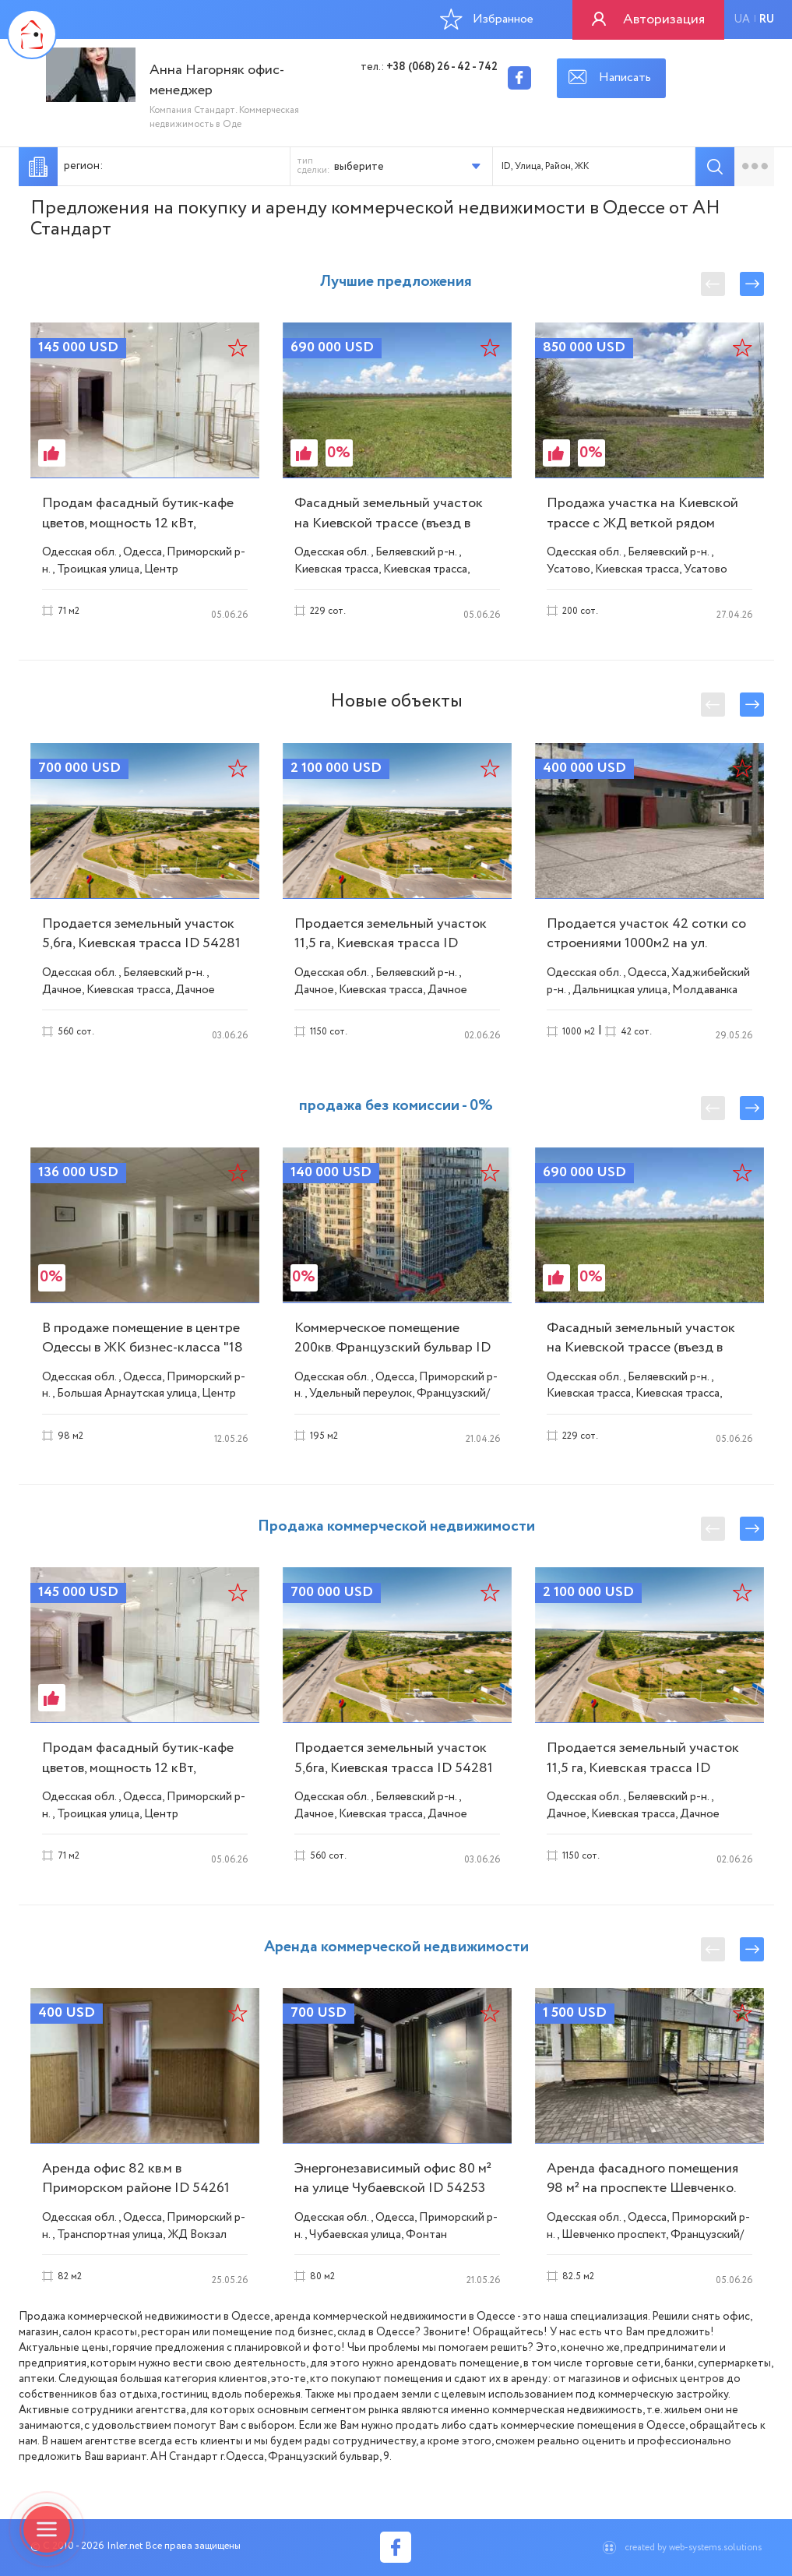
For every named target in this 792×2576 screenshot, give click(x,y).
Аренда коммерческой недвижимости (396, 1947)
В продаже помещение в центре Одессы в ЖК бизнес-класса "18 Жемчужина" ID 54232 (142, 1347)
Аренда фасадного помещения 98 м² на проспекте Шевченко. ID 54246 (642, 2188)
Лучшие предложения (396, 281)
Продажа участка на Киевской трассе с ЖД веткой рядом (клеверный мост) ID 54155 (642, 522)
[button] (411, 166)
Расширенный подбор (753, 166)
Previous (713, 283)
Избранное (486, 19)
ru (766, 19)
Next (752, 283)
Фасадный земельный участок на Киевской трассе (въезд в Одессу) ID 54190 (388, 522)
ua (742, 19)
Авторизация (664, 19)
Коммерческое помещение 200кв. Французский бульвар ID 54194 (392, 1347)
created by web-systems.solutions (693, 2547)
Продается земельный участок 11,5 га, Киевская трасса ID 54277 (390, 943)
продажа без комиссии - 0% (396, 1105)
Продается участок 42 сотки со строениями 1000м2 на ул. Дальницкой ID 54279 (646, 943)
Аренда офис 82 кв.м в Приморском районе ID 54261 (136, 2178)
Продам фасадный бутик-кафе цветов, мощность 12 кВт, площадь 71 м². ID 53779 (138, 522)
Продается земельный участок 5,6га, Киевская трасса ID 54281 (141, 933)
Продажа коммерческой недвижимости (396, 1526)
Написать (625, 77)
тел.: (429, 67)
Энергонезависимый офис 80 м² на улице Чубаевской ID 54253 (392, 2178)
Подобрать (714, 167)
